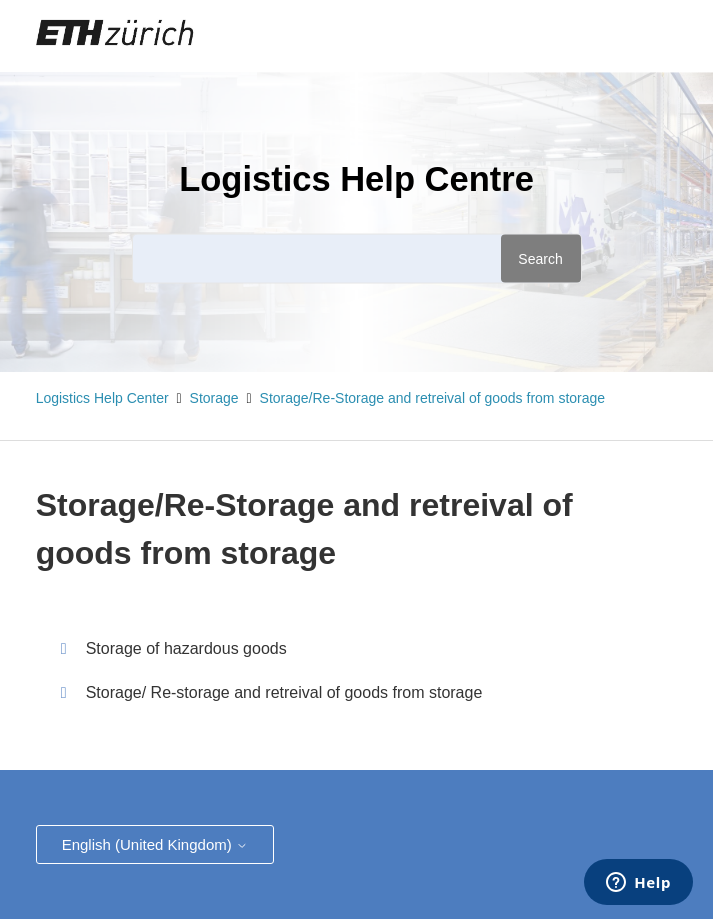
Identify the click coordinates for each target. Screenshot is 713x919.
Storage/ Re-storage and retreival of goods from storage (284, 692)
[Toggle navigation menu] (599, 35)
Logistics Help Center (102, 398)
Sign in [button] (646, 35)
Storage (214, 398)
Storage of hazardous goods (186, 648)
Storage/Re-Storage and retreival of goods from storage (433, 398)
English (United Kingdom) (155, 844)
